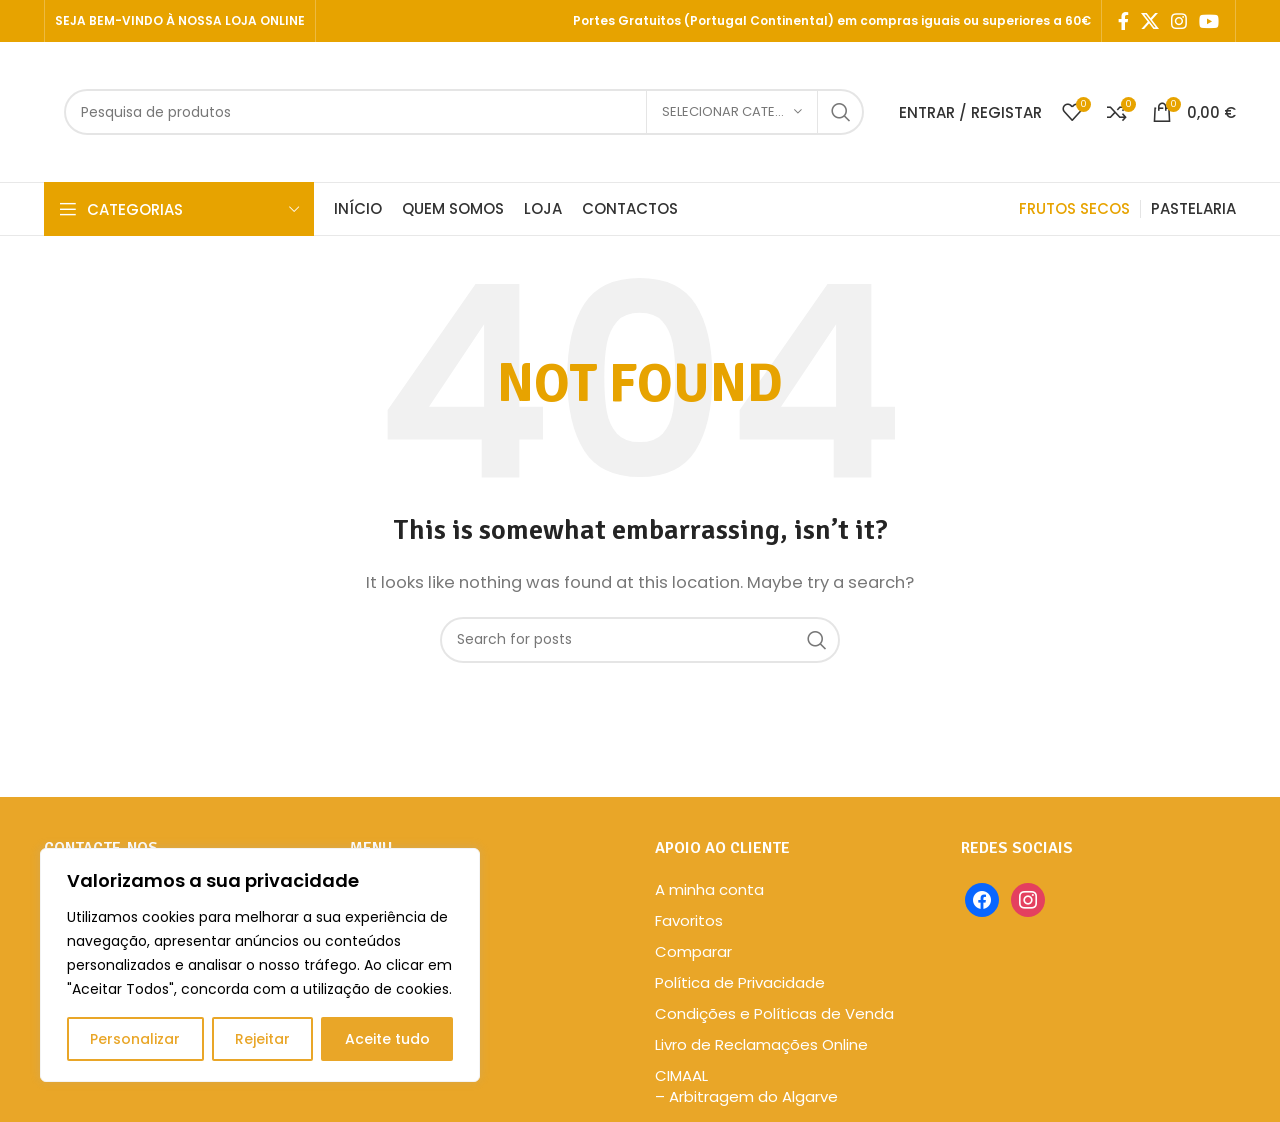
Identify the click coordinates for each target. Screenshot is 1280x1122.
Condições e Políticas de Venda (774, 1013)
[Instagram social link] (1179, 21)
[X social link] (1150, 21)
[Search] (464, 112)
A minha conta (709, 889)
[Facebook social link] (1123, 21)
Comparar (693, 951)
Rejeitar (262, 1039)
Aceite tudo (387, 1039)
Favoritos (689, 920)
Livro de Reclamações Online (761, 1044)
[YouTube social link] (1209, 21)
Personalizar (135, 1039)
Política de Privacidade (740, 982)
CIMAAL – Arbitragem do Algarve (746, 1086)
